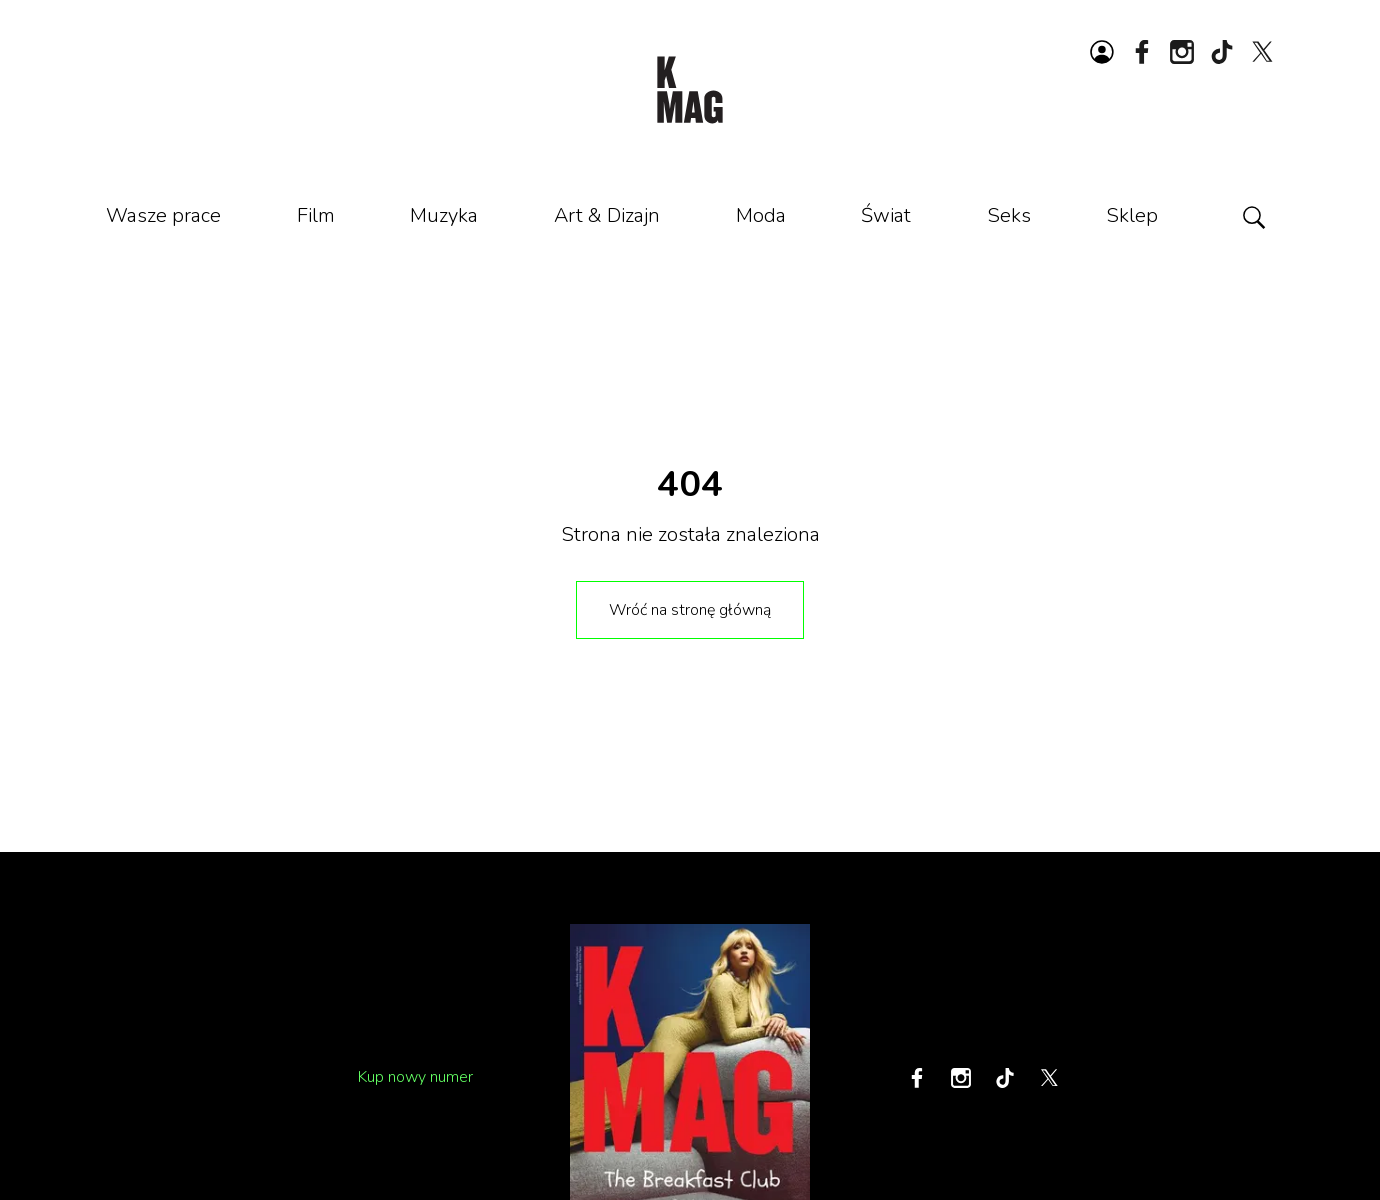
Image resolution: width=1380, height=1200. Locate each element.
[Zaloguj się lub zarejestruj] (1102, 52)
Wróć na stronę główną (690, 610)
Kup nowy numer (415, 1077)
